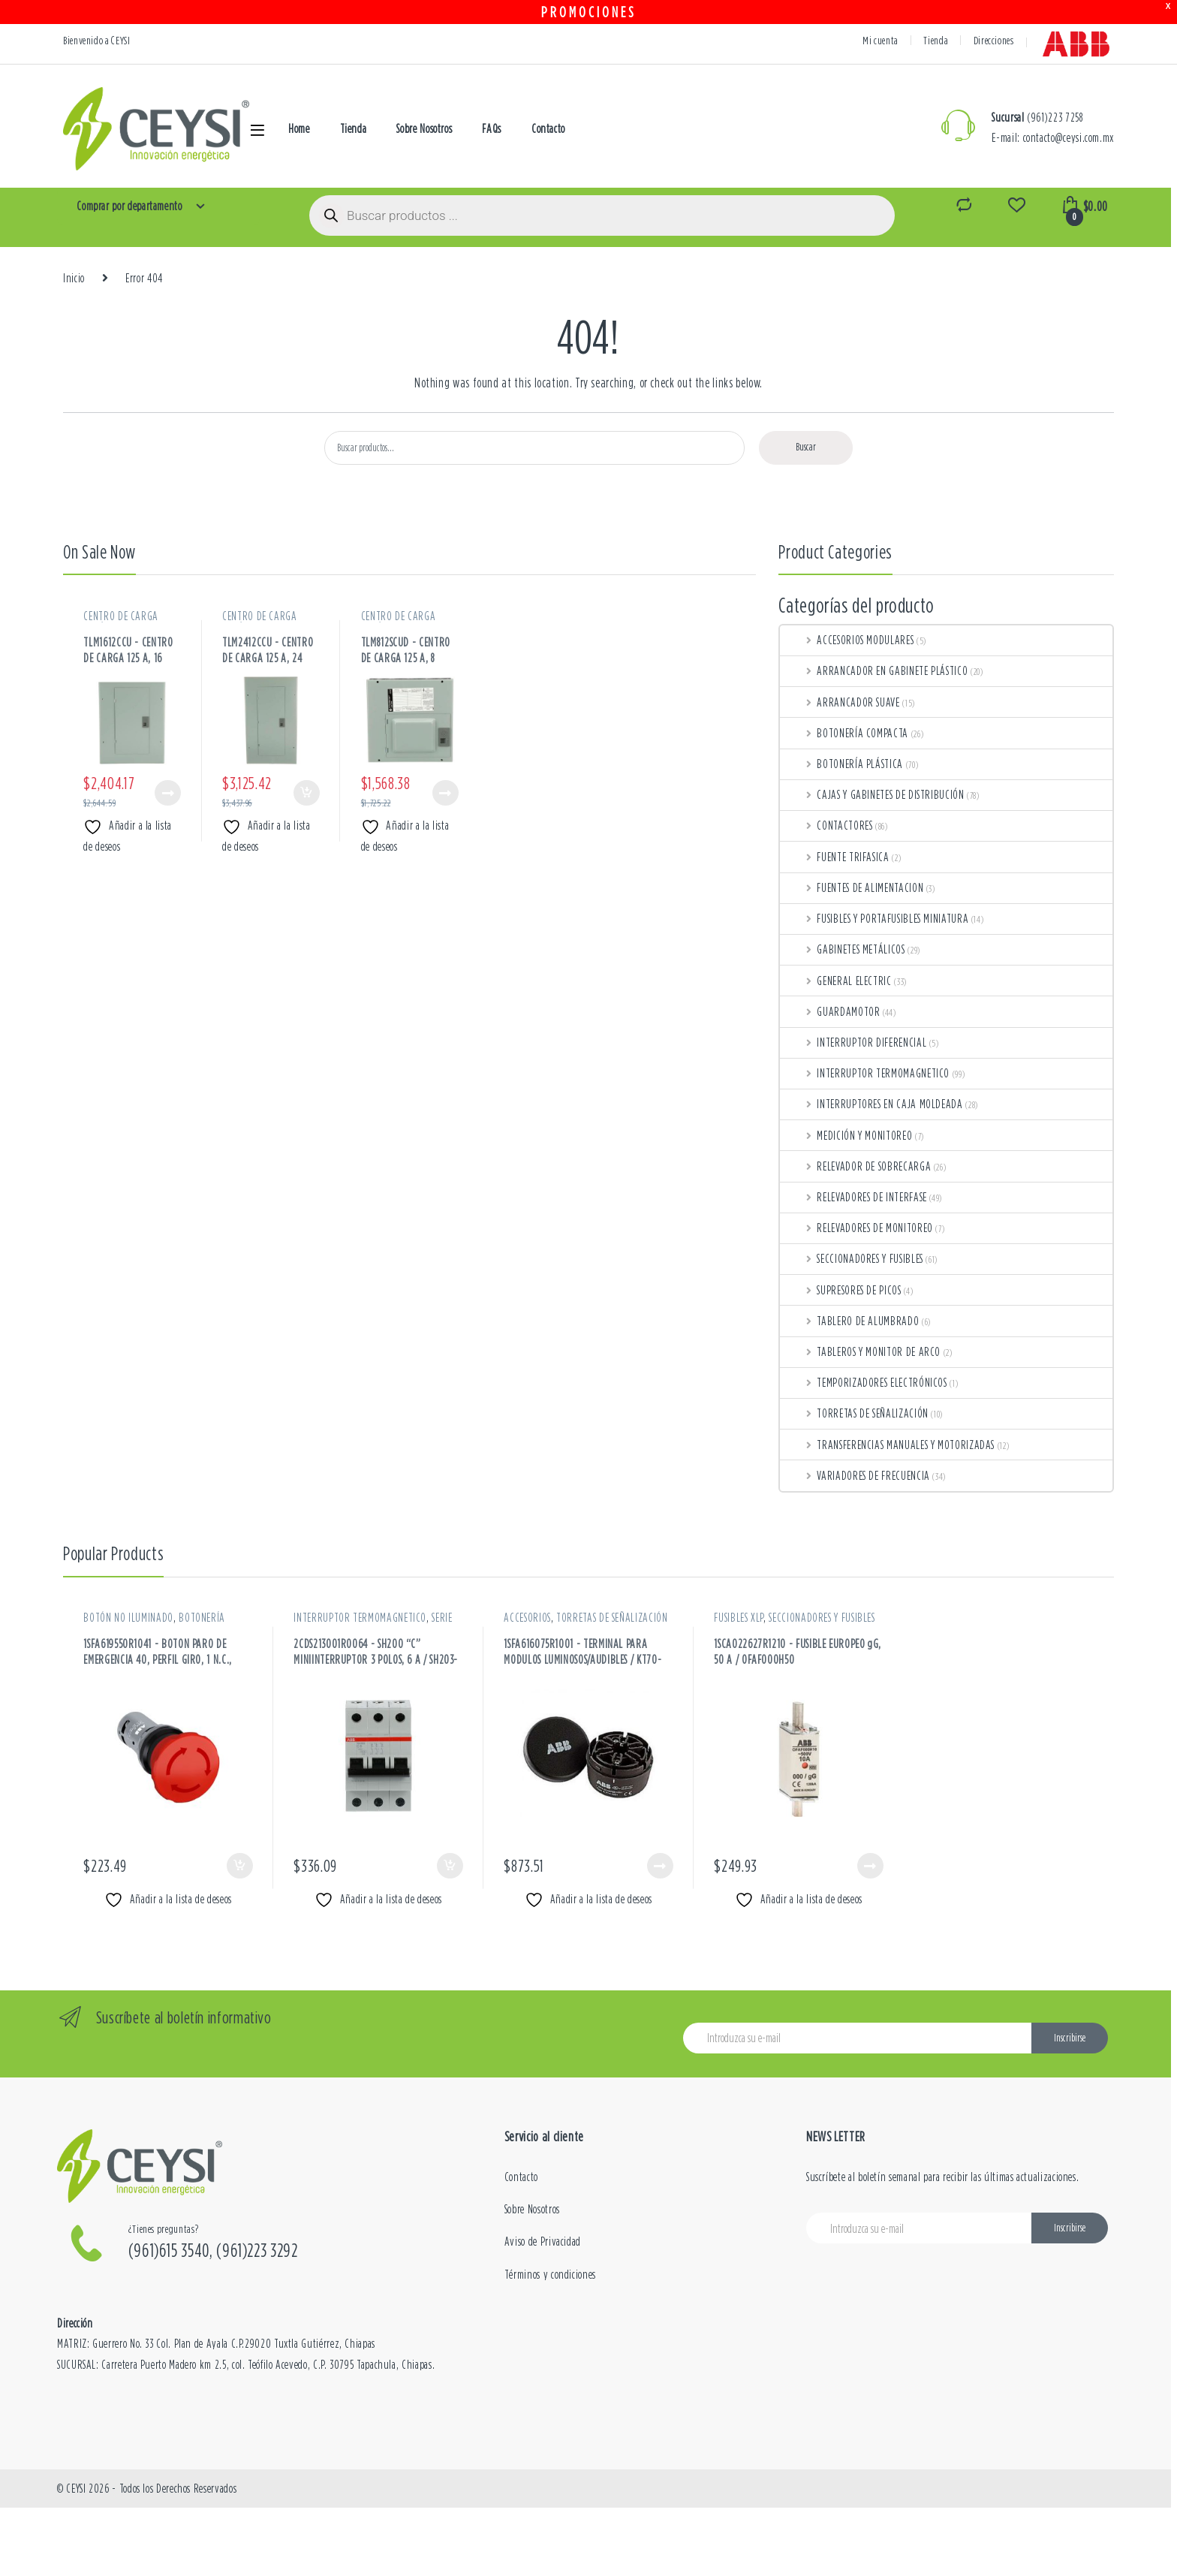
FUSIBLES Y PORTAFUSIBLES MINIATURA (879, 917)
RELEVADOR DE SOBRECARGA (861, 1165)
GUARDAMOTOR (835, 1011)
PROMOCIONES (589, 12)
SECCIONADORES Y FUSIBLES (857, 1258)
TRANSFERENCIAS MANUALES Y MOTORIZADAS (893, 1444)
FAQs (491, 128)
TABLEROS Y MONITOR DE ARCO (866, 1351)
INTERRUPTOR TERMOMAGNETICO (870, 1072)
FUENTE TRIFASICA (840, 856)
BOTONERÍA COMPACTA (849, 732)
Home (299, 128)
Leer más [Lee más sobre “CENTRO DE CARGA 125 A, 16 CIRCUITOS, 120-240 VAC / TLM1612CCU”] (168, 792)
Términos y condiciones (550, 2273)
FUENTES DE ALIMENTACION (857, 887)
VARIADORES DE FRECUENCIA (860, 1475)
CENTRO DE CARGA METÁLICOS (120, 621)
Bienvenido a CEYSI (97, 39)
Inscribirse (1069, 2037)
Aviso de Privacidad (542, 2241)
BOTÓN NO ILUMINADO (128, 1616)
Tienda (935, 39)
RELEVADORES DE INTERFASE (858, 1196)
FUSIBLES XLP (738, 1616)
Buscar (806, 446)
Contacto (548, 128)
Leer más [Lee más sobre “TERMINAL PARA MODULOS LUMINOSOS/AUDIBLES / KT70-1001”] (660, 1865)
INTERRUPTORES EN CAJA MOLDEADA (876, 1103)
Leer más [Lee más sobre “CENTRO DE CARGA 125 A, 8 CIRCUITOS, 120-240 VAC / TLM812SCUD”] (445, 792)
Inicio (74, 277)
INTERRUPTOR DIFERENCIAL (858, 1041)
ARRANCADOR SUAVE (845, 701)
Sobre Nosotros (424, 128)
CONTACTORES (831, 825)
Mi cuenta (880, 39)
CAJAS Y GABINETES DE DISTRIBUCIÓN (877, 794)
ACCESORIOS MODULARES (852, 639)
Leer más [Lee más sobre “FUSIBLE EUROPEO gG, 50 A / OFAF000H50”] (870, 1865)
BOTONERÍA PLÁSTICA (847, 763)
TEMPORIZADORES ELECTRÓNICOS (869, 1381)
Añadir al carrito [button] (306, 792)
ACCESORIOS (527, 1616)
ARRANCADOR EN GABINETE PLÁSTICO (879, 670)
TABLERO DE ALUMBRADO (855, 1320)
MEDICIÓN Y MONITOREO (851, 1134)
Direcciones (994, 39)
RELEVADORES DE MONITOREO (861, 1227)
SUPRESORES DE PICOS (846, 1289)
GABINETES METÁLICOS (848, 948)
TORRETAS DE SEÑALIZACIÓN (859, 1412)
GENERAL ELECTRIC (841, 980)
